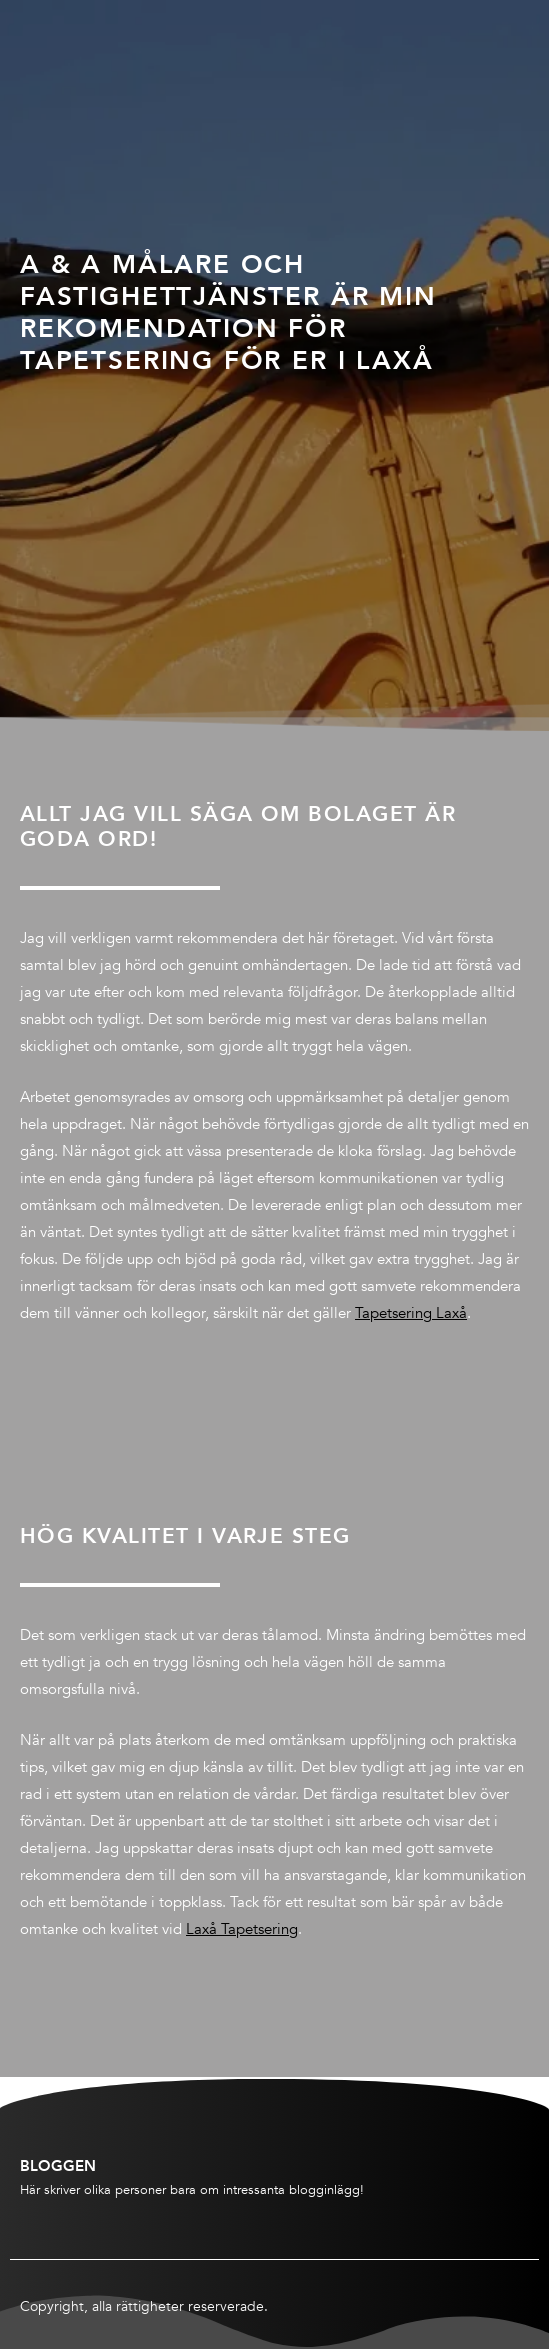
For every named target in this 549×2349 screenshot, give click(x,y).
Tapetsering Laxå (411, 1313)
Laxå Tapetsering (242, 1929)
